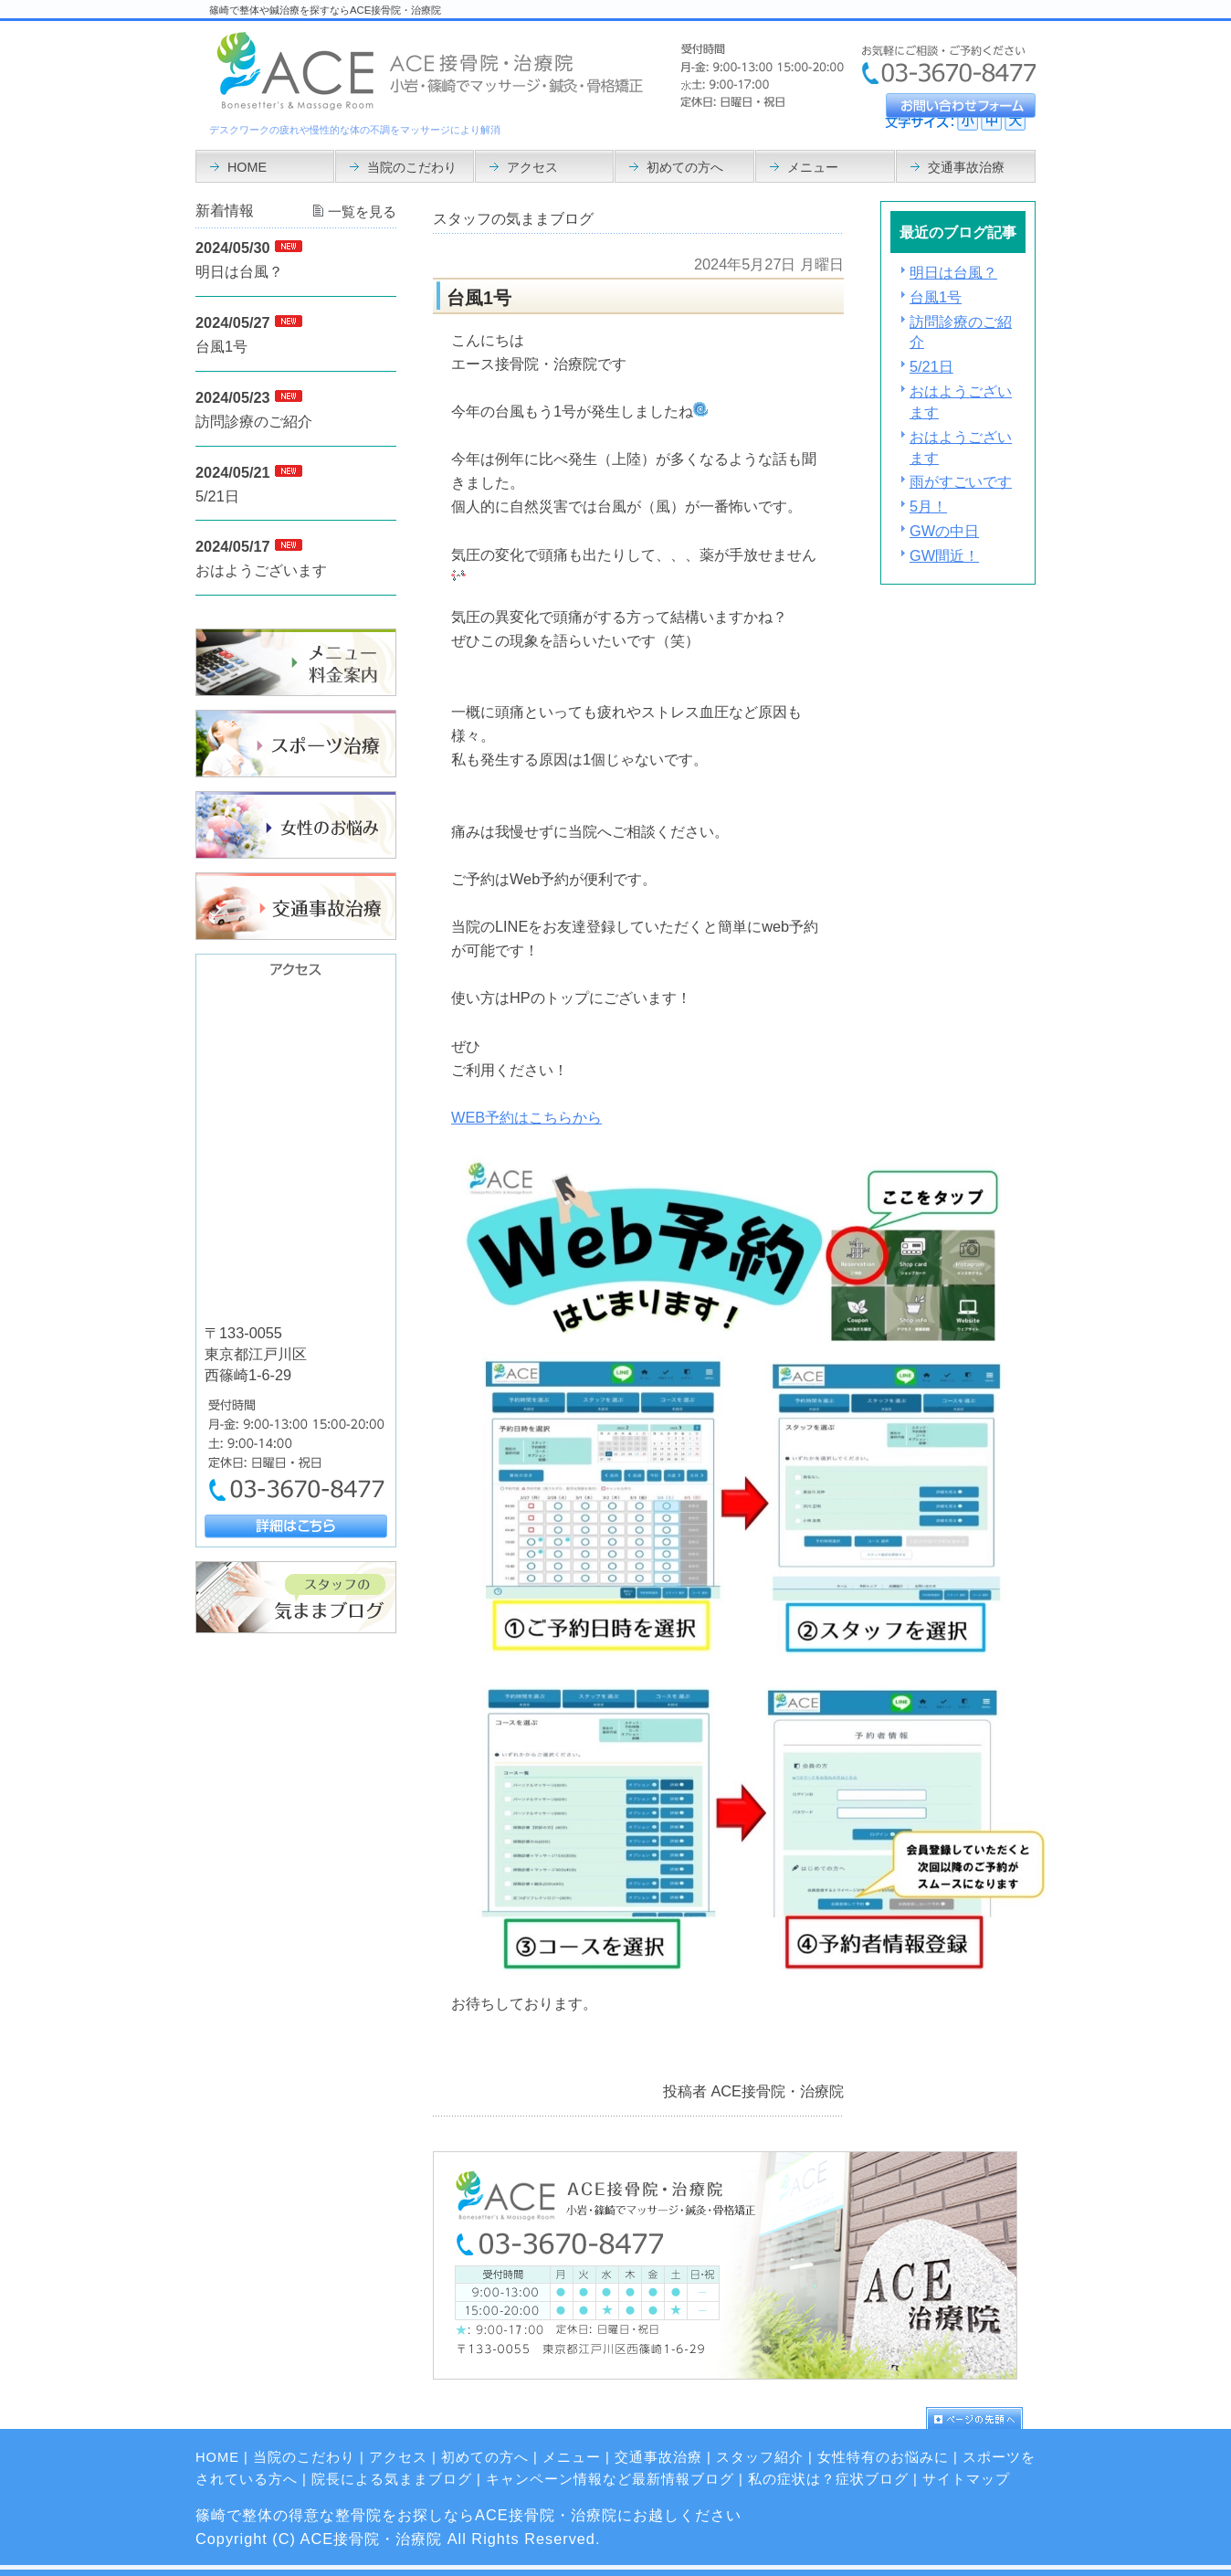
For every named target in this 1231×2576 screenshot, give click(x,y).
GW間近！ (944, 555)
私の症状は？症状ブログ (828, 2479)
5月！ (928, 506)
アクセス (398, 2457)
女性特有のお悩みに (883, 2457)
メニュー (571, 2457)
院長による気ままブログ (391, 2479)
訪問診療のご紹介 (253, 421)
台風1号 (936, 297)
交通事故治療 (658, 2457)
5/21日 (931, 366)
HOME (217, 2457)
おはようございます (261, 570)
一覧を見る (362, 212)
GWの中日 (944, 531)
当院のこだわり (304, 2457)
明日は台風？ (953, 272)
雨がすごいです (961, 481)
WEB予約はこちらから (526, 1117)
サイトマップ (966, 2479)
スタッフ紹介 (760, 2457)
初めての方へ (485, 2457)
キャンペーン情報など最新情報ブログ (610, 2479)
